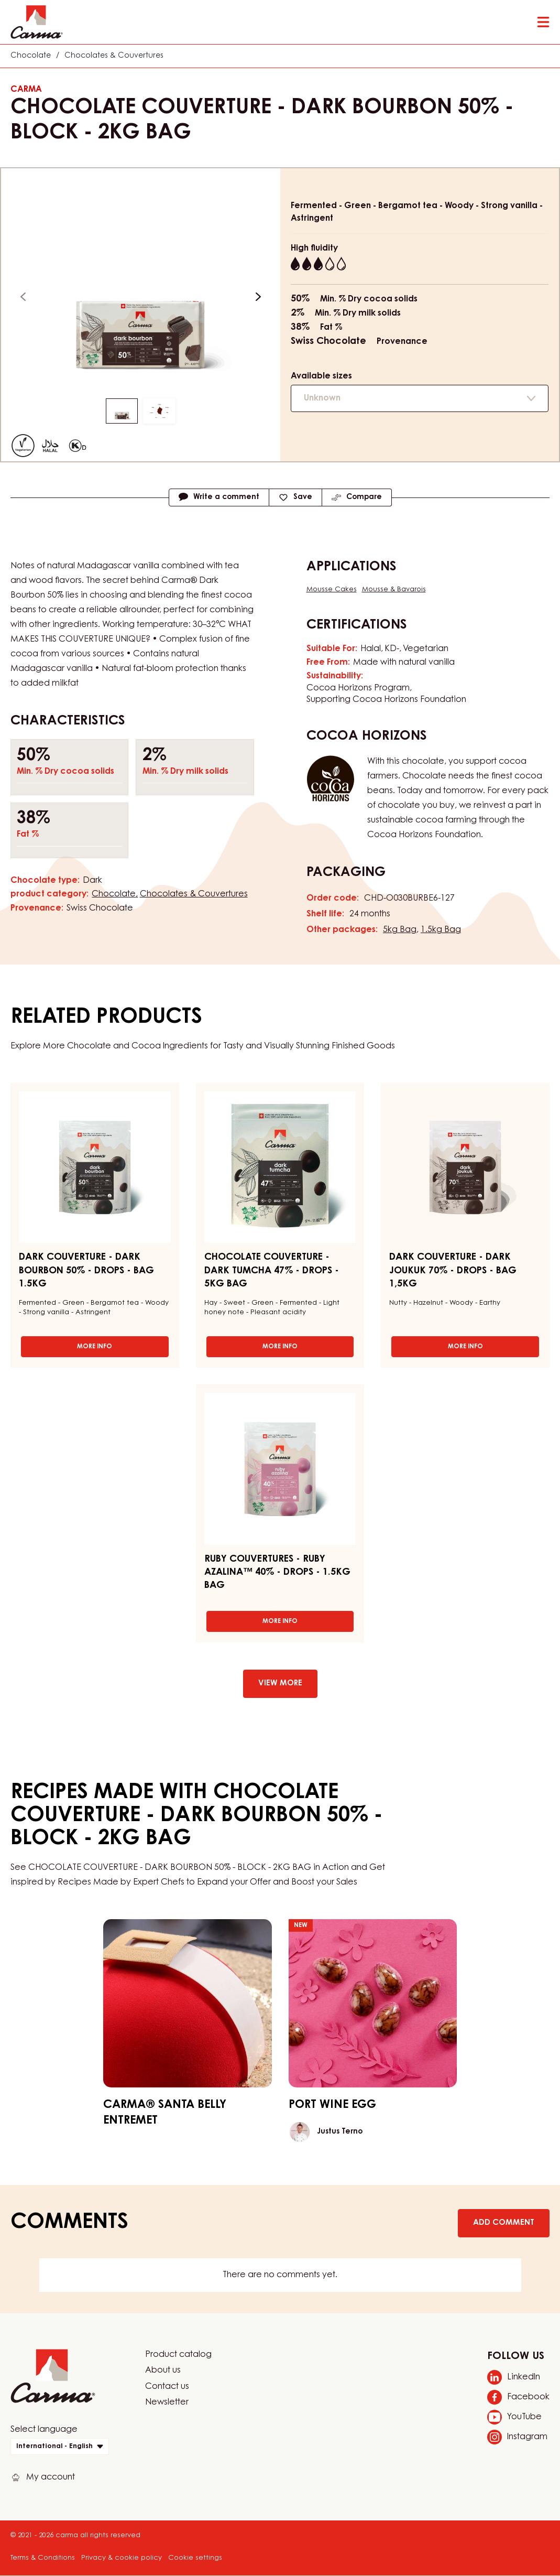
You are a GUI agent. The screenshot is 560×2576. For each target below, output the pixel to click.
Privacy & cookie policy (121, 2558)
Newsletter (167, 2402)
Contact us (167, 2387)
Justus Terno (340, 2132)
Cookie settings (195, 2558)
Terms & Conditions (42, 2558)
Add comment (503, 2223)
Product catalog (178, 2355)
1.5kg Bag (441, 930)
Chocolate (30, 56)
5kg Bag (399, 930)
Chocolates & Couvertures (113, 56)
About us (163, 2370)
